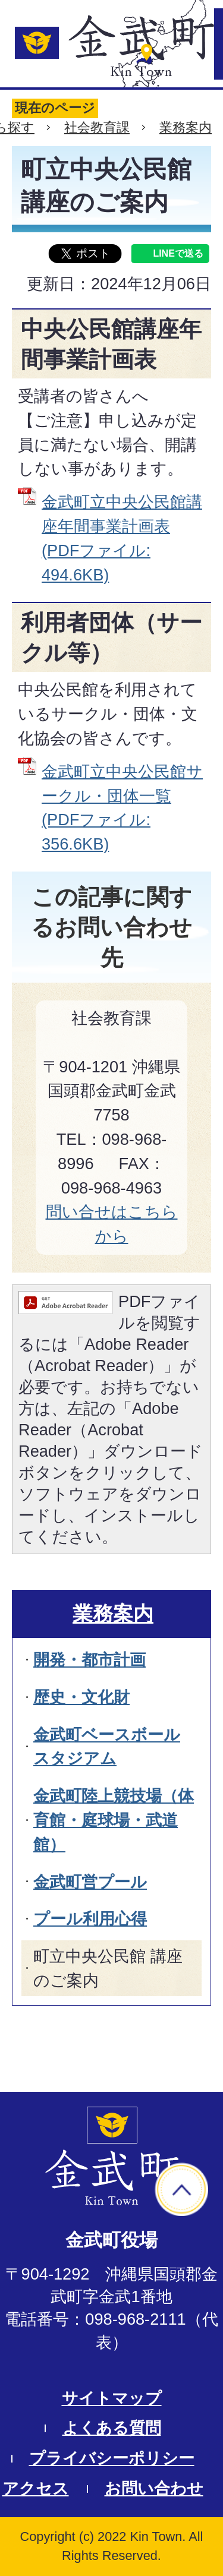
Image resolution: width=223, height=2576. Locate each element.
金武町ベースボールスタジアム (106, 1746)
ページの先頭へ (181, 2189)
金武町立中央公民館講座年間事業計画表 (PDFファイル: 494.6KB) (122, 538)
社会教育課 (97, 127)
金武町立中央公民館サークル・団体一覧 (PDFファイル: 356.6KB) (122, 807)
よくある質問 (111, 2428)
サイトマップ (112, 2398)
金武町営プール (90, 1882)
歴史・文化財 (81, 1697)
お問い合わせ (154, 2488)
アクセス (35, 2488)
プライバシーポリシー (111, 2458)
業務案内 (185, 127)
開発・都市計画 (89, 1659)
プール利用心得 (90, 1918)
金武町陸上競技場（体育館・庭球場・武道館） (113, 1820)
